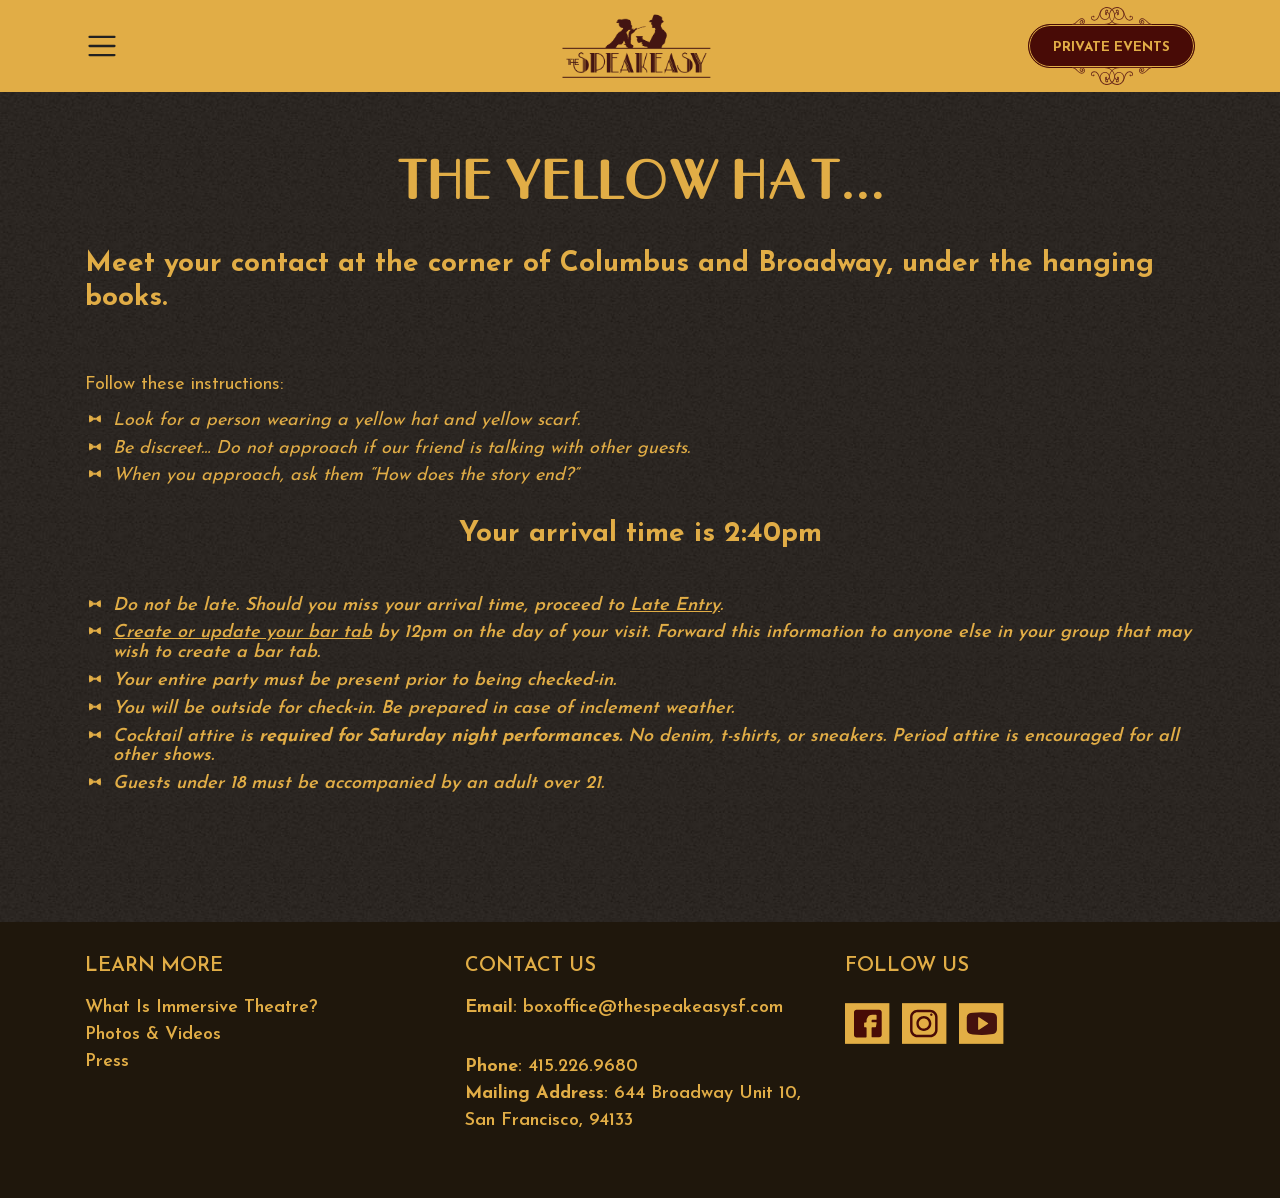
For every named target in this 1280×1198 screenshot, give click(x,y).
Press (107, 1061)
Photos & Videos (153, 1034)
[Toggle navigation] (108, 46)
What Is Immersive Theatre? (201, 1007)
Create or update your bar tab (242, 632)
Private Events (1111, 47)
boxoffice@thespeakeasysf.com (653, 1007)
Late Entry (675, 605)
